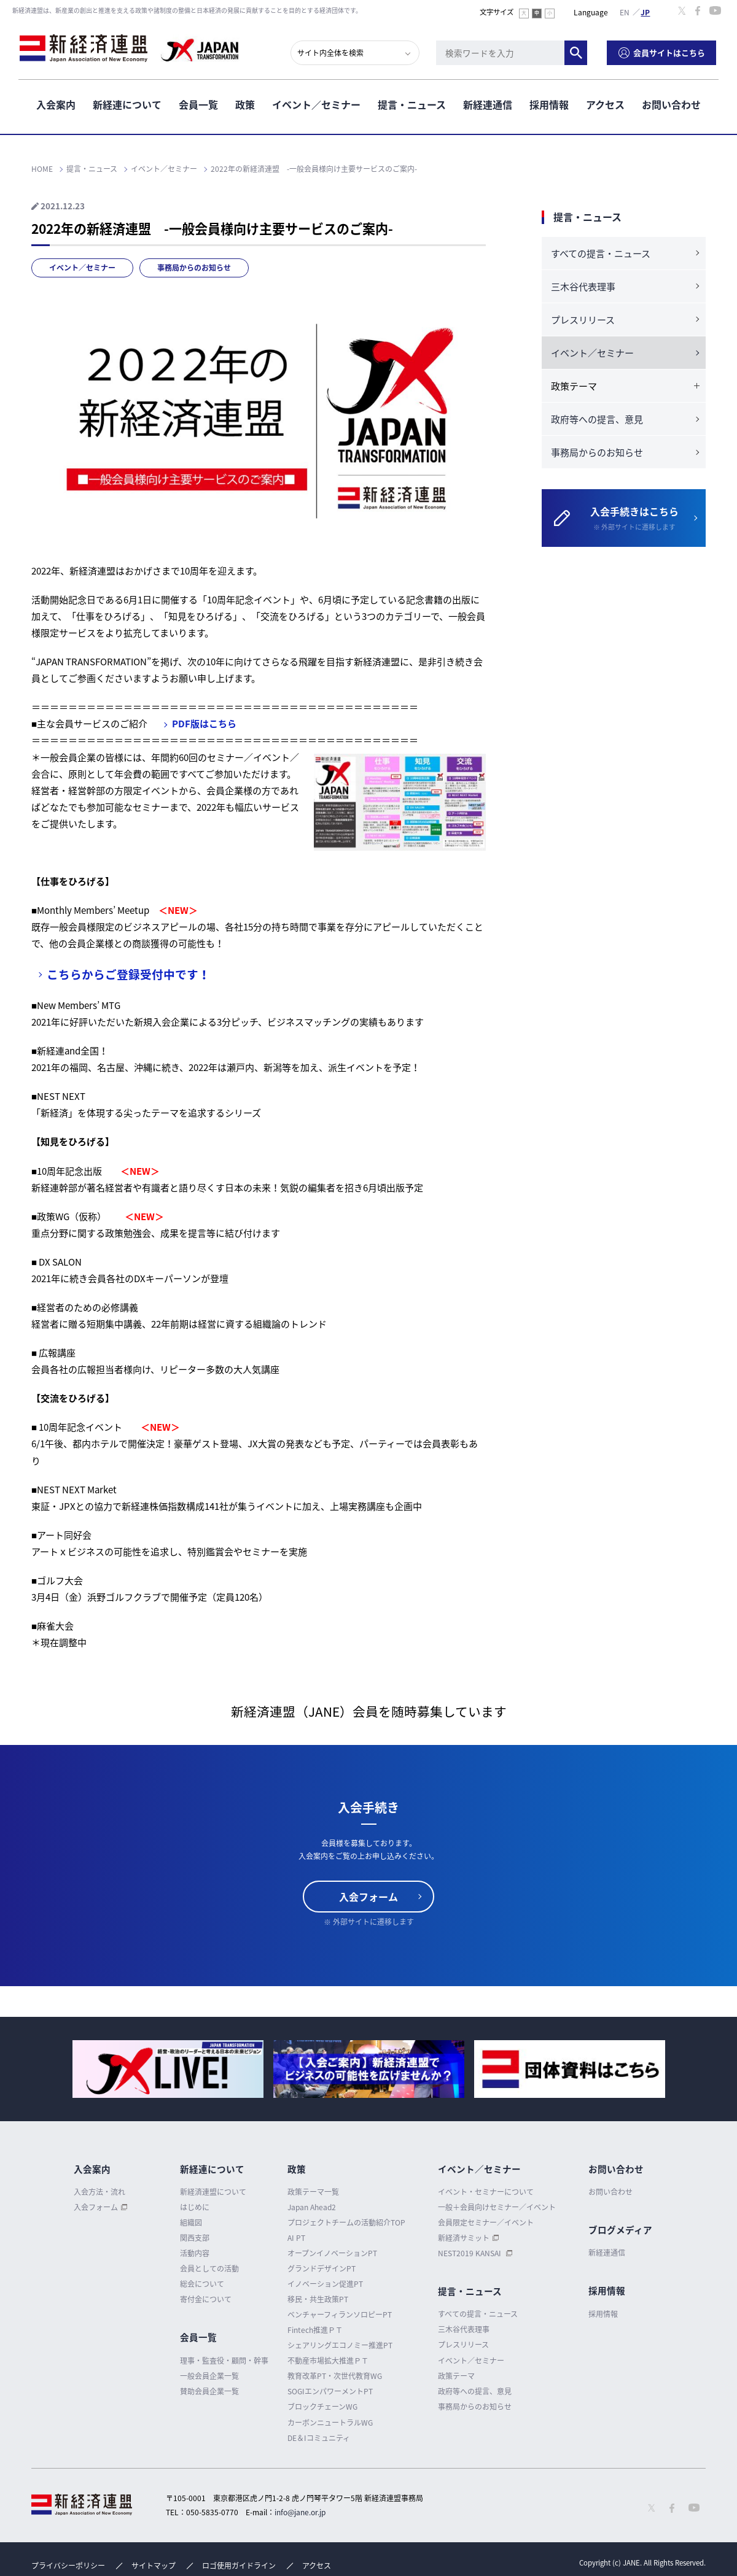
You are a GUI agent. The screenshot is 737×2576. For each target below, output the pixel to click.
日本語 (645, 11)
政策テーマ (456, 2375)
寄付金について (206, 2299)
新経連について (127, 103)
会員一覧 (198, 103)
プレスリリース (583, 320)
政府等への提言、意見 (597, 419)
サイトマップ (153, 2565)
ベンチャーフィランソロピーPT (339, 2314)
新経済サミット (463, 2237)
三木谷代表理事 (583, 286)
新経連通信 (487, 103)
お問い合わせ (671, 103)
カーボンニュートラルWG (330, 2422)
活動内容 (194, 2253)
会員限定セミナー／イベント (486, 2222)
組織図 (191, 2222)
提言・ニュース (412, 103)
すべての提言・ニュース (600, 253)
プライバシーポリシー (68, 2565)
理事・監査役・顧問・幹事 (224, 2360)
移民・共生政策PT (317, 2299)
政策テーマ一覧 (313, 2191)
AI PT (296, 2237)
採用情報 (549, 103)
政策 (245, 103)
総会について (202, 2283)
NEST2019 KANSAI (470, 2253)
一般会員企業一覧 (209, 2375)
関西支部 (194, 2237)
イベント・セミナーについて (486, 2191)
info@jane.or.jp (300, 2512)
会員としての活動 (209, 2268)
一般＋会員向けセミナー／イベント (497, 2207)
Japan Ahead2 (311, 2207)
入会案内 (56, 103)
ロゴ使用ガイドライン (239, 2565)
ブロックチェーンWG (322, 2407)
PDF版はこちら (204, 723)
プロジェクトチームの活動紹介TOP (346, 2222)
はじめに (194, 2207)
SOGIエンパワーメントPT (330, 2391)
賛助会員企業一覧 (209, 2391)
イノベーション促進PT (325, 2283)
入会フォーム (368, 1896)
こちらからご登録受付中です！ (128, 974)
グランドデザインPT (321, 2268)
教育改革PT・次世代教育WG (334, 2375)
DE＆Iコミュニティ (318, 2437)
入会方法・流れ (99, 2191)
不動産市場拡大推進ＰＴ (327, 2360)
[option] (168, 2069)
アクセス (605, 103)
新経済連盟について (213, 2191)
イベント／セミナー (316, 103)
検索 (578, 52)
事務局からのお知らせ (194, 267)
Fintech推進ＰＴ (315, 2329)
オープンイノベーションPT (332, 2253)
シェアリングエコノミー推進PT (339, 2345)
